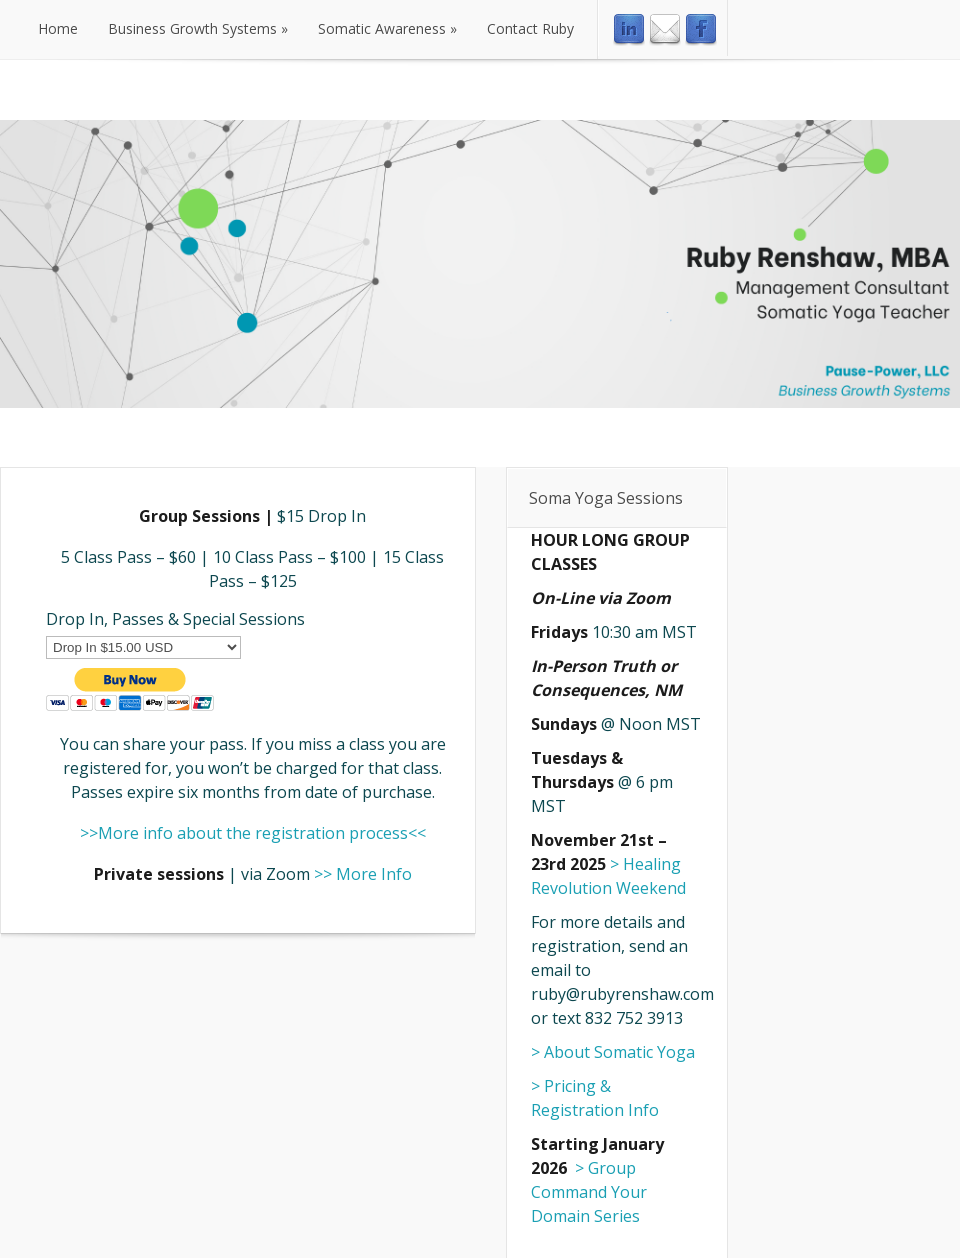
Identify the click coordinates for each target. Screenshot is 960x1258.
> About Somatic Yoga (613, 1052)
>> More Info (363, 874)
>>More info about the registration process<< (253, 833)
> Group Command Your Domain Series (589, 1192)
